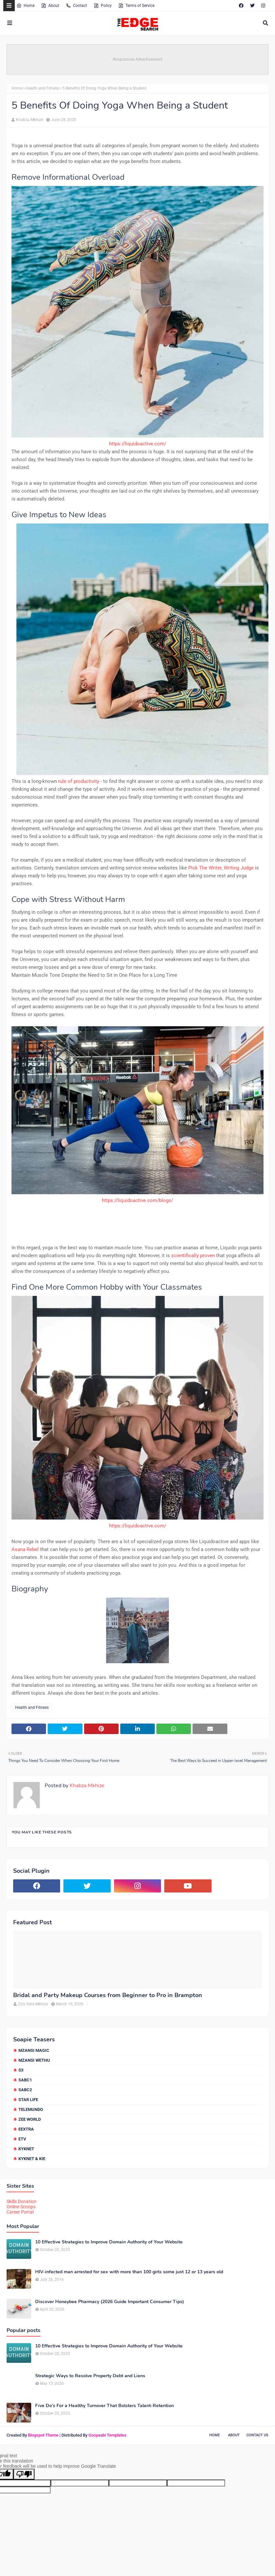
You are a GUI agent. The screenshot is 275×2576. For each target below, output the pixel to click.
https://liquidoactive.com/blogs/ (137, 1200)
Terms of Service (136, 5)
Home (25, 5)
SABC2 (25, 2089)
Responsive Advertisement (137, 59)
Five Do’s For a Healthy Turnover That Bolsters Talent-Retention (104, 2406)
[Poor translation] (23, 2474)
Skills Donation (21, 2201)
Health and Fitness (42, 88)
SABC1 (25, 2079)
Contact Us (257, 2435)
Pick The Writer (204, 868)
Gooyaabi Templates (107, 2435)
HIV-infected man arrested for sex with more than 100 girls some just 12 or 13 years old (129, 2272)
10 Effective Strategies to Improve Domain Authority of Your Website (109, 2242)
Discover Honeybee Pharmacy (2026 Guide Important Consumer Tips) (109, 2302)
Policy (103, 5)
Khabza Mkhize (29, 119)
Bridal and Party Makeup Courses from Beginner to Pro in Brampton (107, 1995)
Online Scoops (21, 2206)
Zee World (29, 2119)
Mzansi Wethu (34, 2060)
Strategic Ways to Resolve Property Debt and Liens (90, 2376)
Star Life (28, 2099)
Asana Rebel (25, 1549)
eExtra (26, 2129)
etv (22, 2138)
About (50, 5)
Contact (76, 5)
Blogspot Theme (43, 2435)
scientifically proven (193, 1255)
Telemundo (30, 2109)
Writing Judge (239, 868)
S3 (20, 2070)
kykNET (26, 2148)
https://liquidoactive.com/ (137, 444)
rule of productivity (79, 781)
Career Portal (20, 2212)
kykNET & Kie (31, 2158)
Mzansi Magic (33, 2050)
